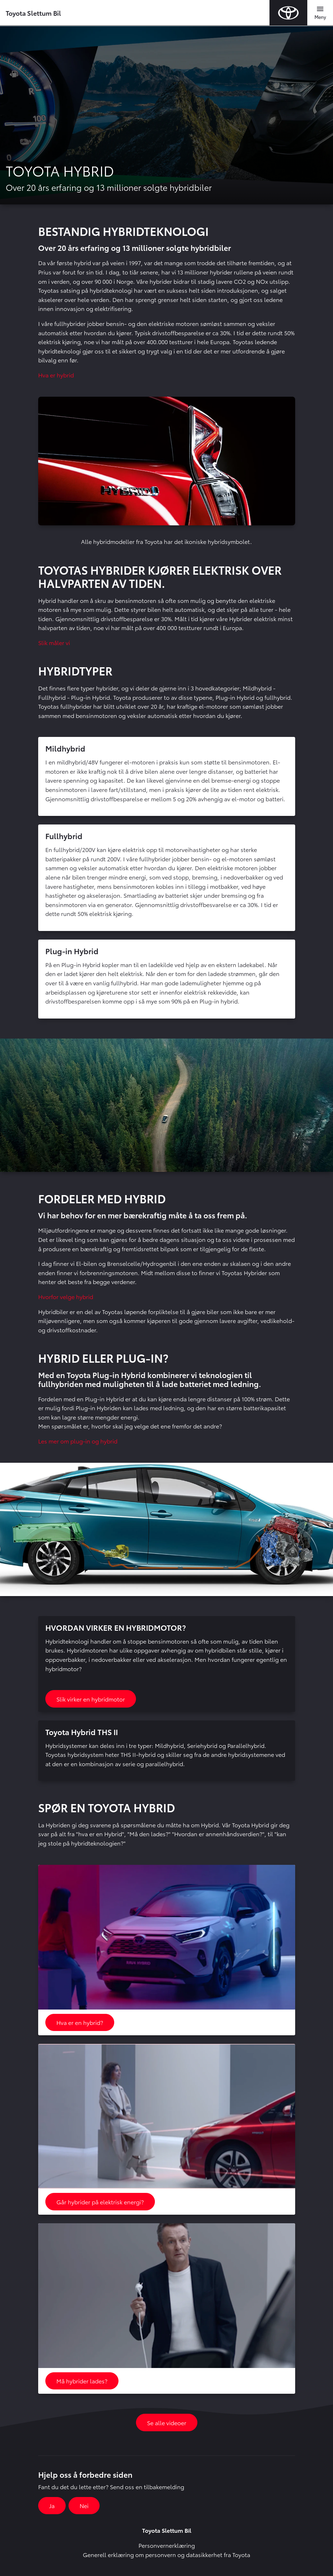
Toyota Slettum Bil (33, 12)
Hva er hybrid (56, 375)
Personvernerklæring (166, 2545)
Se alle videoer (166, 2422)
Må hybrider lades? (81, 2381)
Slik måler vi (54, 642)
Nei (84, 2505)
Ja (52, 2505)
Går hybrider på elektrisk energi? (100, 2202)
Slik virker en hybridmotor (90, 1699)
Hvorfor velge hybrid (65, 1296)
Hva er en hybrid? (79, 2022)
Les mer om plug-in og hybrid (77, 1441)
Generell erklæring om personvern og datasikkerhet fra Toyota (166, 2554)
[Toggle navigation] (320, 13)
